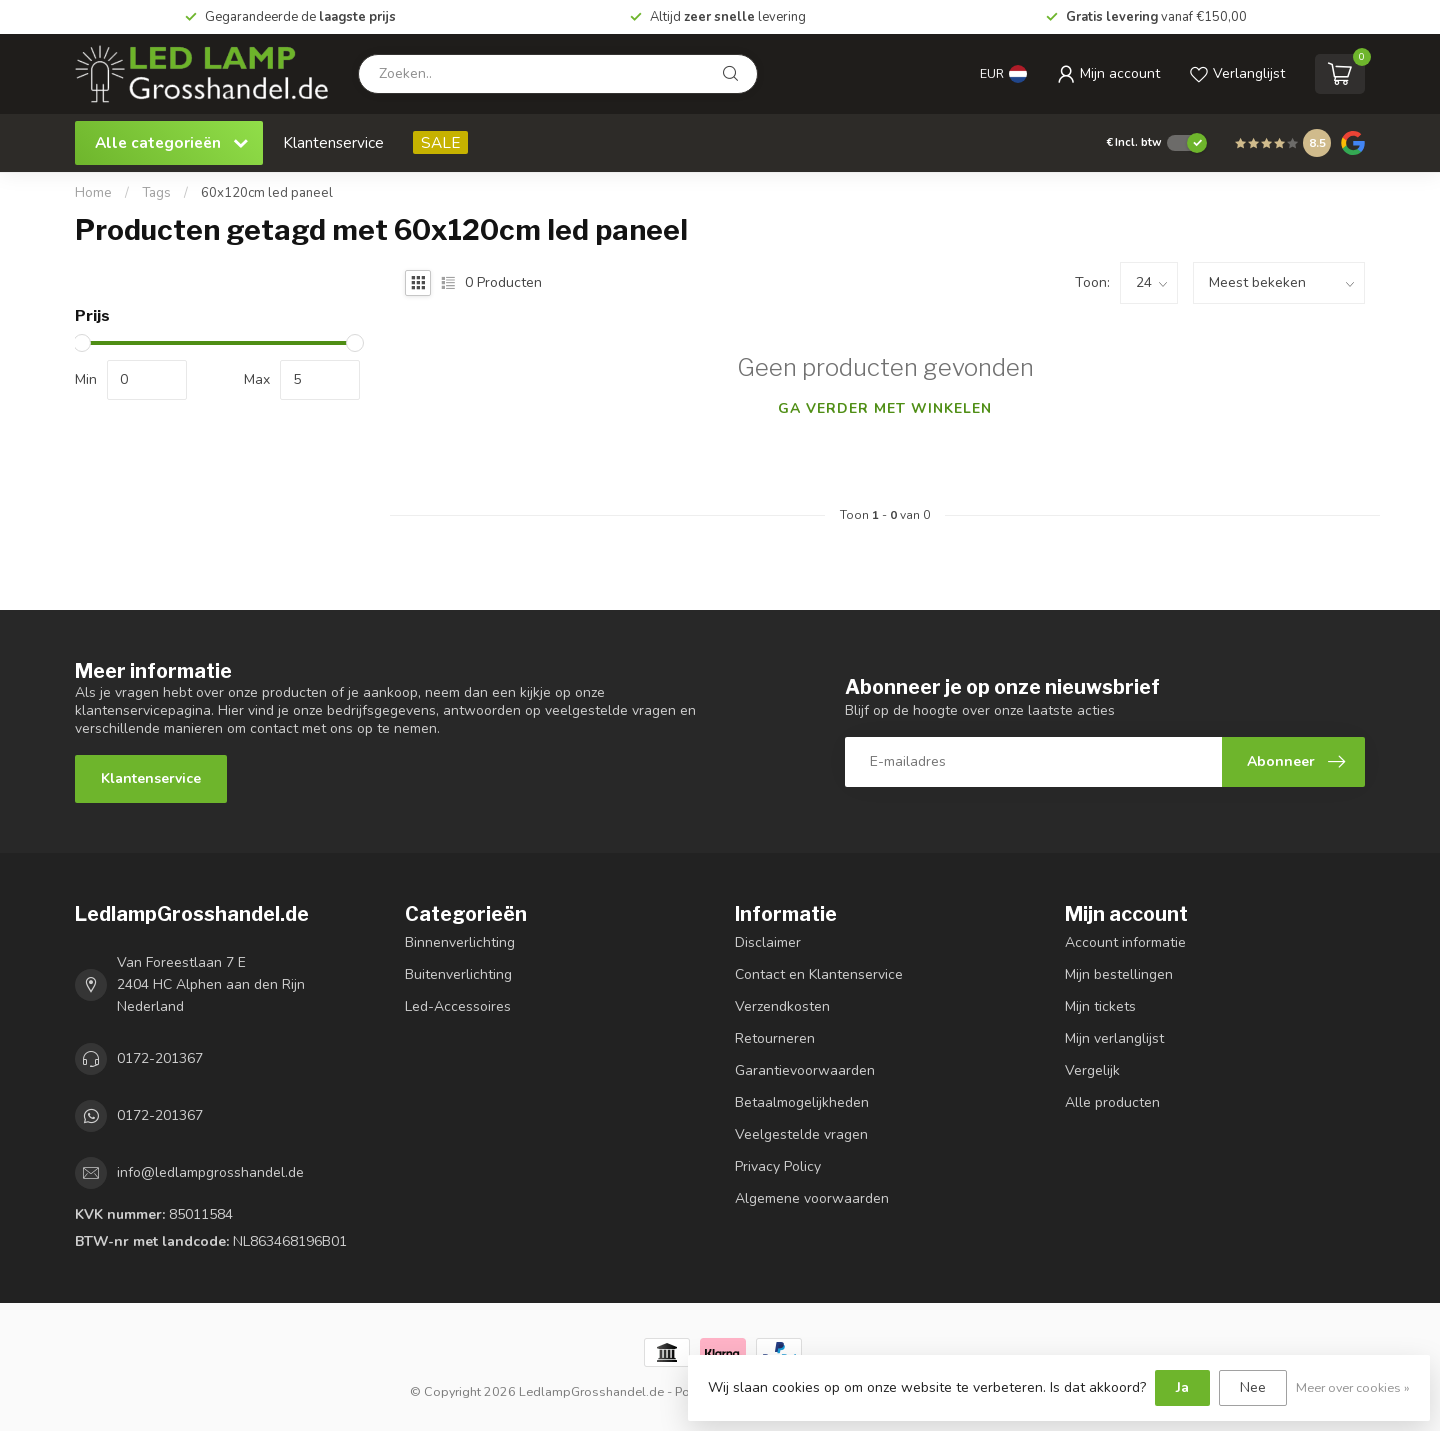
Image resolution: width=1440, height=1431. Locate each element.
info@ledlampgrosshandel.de (210, 1172)
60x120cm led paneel (267, 193)
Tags (156, 193)
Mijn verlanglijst (1114, 1038)
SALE (440, 142)
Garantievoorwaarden (805, 1070)
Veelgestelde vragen (801, 1134)
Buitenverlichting (458, 974)
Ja (1182, 1387)
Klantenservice (333, 142)
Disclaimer (768, 942)
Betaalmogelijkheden (802, 1102)
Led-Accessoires (458, 1006)
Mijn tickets (1100, 1006)
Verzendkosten (782, 1006)
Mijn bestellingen (1119, 974)
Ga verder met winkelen (885, 408)
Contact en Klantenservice (819, 974)
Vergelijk (1092, 1070)
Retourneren (775, 1038)
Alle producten (1112, 1102)
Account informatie (1125, 942)
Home (93, 193)
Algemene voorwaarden (812, 1198)
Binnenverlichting (460, 942)
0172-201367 (160, 1058)
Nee (1253, 1387)
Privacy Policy (778, 1166)
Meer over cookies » (1353, 1387)
